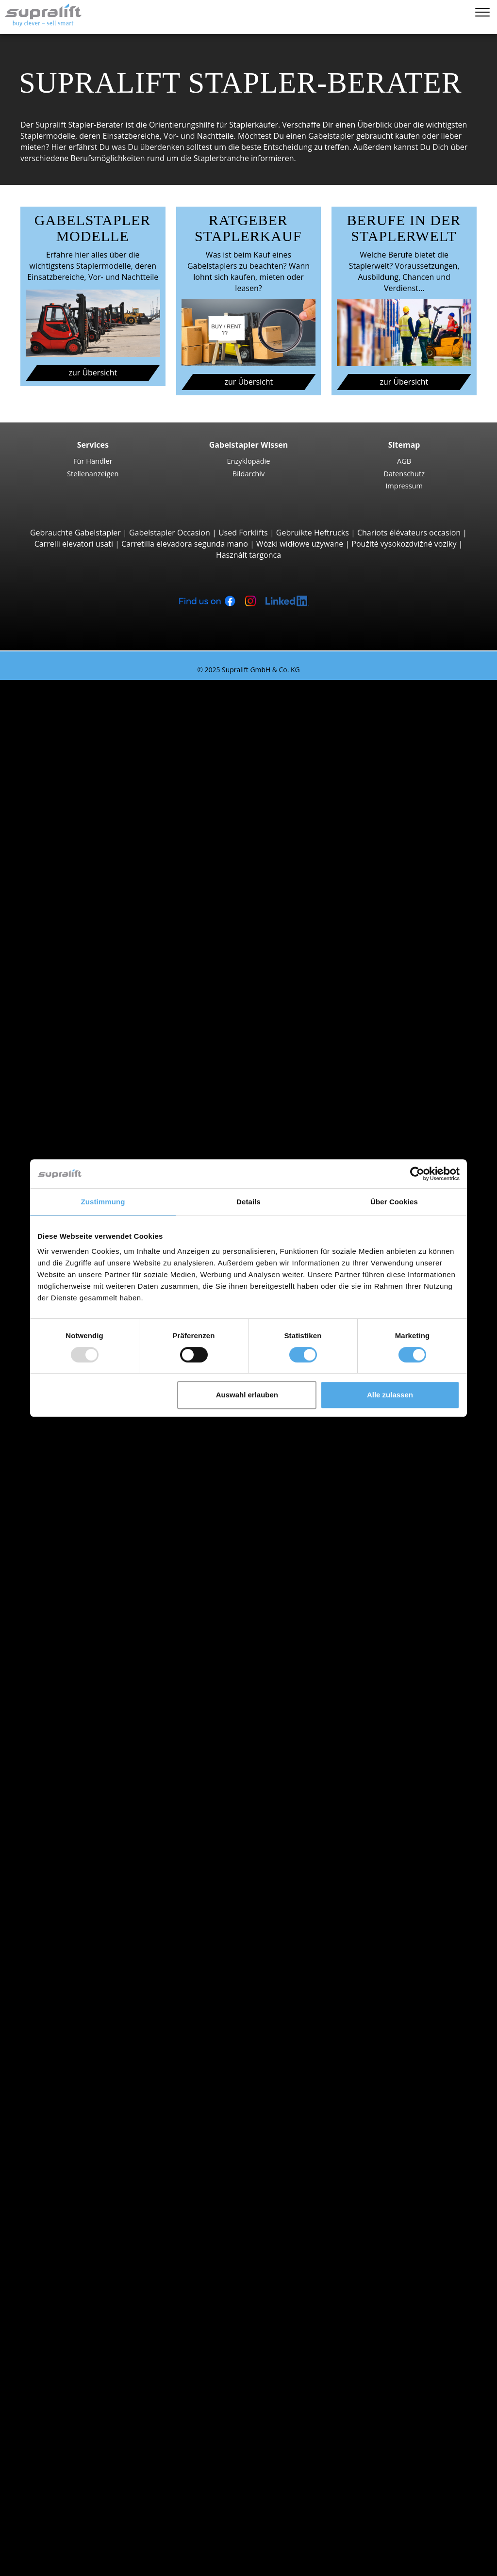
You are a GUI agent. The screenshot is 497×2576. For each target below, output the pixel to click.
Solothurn (76, 1915)
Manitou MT (99, 918)
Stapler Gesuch (66, 1815)
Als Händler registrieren (81, 2541)
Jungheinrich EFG (108, 741)
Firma (49, 2436)
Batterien (75, 2192)
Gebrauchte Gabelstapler (75, 532)
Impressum (404, 485)
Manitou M (97, 874)
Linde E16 (95, 718)
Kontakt (53, 2447)
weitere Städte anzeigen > (104, 1638)
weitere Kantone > (91, 1560)
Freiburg (73, 1516)
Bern (67, 1505)
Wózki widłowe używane (299, 543)
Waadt (70, 1937)
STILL (67, 1705)
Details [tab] (248, 1202)
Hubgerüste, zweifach (97, 2148)
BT (62, 1660)
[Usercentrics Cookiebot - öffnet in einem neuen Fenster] (417, 1173)
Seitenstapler (82, 984)
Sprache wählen (48, 2565)
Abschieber (78, 2081)
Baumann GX (101, 1007)
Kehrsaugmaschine (92, 2247)
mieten (32, 2502)
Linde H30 (96, 818)
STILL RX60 (97, 807)
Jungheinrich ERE (108, 1073)
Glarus (70, 1538)
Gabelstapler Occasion (169, 532)
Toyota (70, 1716)
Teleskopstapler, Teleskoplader (114, 907)
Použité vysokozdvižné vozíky (403, 543)
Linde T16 (95, 1062)
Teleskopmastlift (87, 2314)
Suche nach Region (73, 1572)
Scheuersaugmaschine (98, 2258)
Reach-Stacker (83, 973)
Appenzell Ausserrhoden (102, 1461)
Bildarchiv (248, 473)
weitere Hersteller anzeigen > (111, 1727)
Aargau (71, 1450)
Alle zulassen (390, 1395)
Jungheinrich (80, 1682)
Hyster (70, 1671)
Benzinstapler (83, 1782)
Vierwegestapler (87, 1029)
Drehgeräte (78, 2093)
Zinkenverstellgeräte (95, 2103)
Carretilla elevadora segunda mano (184, 543)
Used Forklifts (243, 532)
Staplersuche (42, 685)
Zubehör (73, 2214)
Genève (71, 1605)
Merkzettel (38, 2553)
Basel (68, 1583)
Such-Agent (59, 2347)
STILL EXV (95, 1139)
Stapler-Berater (47, 2514)
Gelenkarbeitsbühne (95, 2292)
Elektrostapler (83, 1760)
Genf (67, 1527)
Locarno (73, 1616)
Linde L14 (95, 1151)
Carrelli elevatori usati (73, 543)
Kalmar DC (97, 829)
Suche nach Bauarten (77, 696)
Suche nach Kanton (73, 1439)
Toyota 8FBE (100, 751)
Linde (68, 1693)
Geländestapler (86, 863)
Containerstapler (88, 962)
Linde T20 (95, 1106)
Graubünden (81, 1549)
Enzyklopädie (248, 461)
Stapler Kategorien (72, 1837)
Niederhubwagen (89, 1051)
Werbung (55, 2469)
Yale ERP (93, 763)
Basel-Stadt (78, 1494)
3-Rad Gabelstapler (92, 707)
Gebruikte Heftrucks (312, 532)
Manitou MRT (102, 929)
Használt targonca (248, 555)
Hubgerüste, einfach (95, 2137)
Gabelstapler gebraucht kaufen (364, 135)
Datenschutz (404, 473)
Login (48, 2526)
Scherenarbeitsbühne (97, 2303)
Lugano (71, 1627)
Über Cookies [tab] (394, 1202)
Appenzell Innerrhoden (99, 1472)
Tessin (69, 1926)
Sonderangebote (69, 1849)
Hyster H (93, 840)
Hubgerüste (60, 2126)
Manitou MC (100, 885)
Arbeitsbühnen (66, 2281)
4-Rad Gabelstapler (92, 785)
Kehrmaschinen (86, 2236)
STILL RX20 (97, 730)
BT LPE (90, 1095)
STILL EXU (95, 1084)
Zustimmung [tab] (103, 1202)
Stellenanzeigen (92, 473)
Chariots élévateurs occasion (409, 532)
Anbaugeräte (62, 2070)
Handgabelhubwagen (96, 1804)
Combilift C (97, 995)
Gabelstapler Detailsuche (84, 1826)
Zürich (69, 1949)
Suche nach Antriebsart (81, 1738)
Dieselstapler (81, 1749)
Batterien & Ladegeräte (81, 2181)
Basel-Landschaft (89, 1483)
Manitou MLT (101, 940)
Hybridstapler (83, 1793)
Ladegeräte (78, 2203)
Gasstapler (77, 1771)
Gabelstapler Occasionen (64, 2491)
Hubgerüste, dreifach (96, 2159)
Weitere (72, 2114)
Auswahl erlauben (247, 1395)
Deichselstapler (86, 1040)
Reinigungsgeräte (70, 2225)
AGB (404, 461)
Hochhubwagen (86, 1128)
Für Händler (93, 461)
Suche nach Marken (74, 1649)
